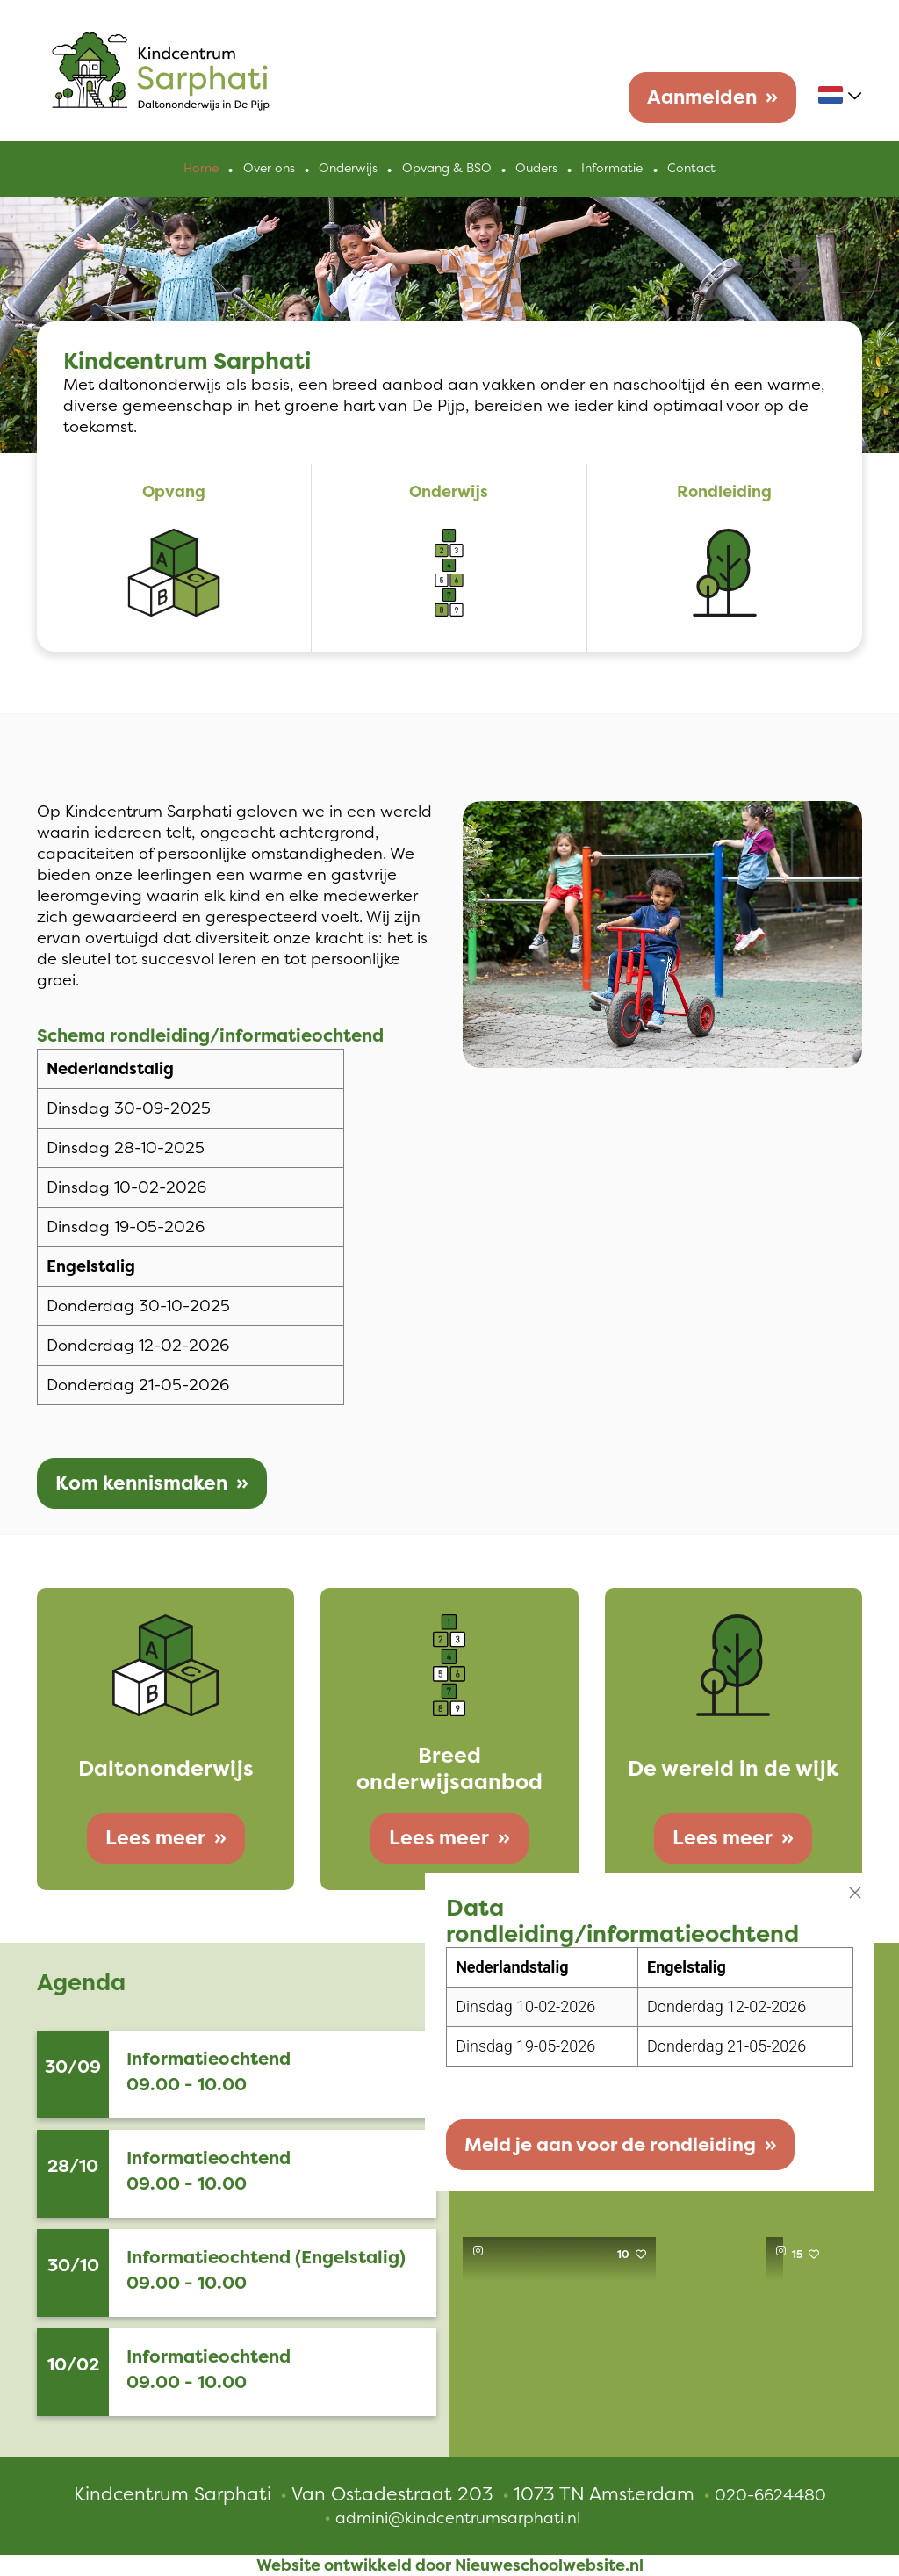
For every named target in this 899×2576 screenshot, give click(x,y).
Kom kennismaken (141, 1484)
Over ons (270, 169)
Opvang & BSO (447, 169)
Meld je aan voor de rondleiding (591, 2141)
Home (202, 169)
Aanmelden (702, 97)
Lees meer (155, 1838)
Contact (690, 169)
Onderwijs (349, 169)
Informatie (612, 169)
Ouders (536, 169)
